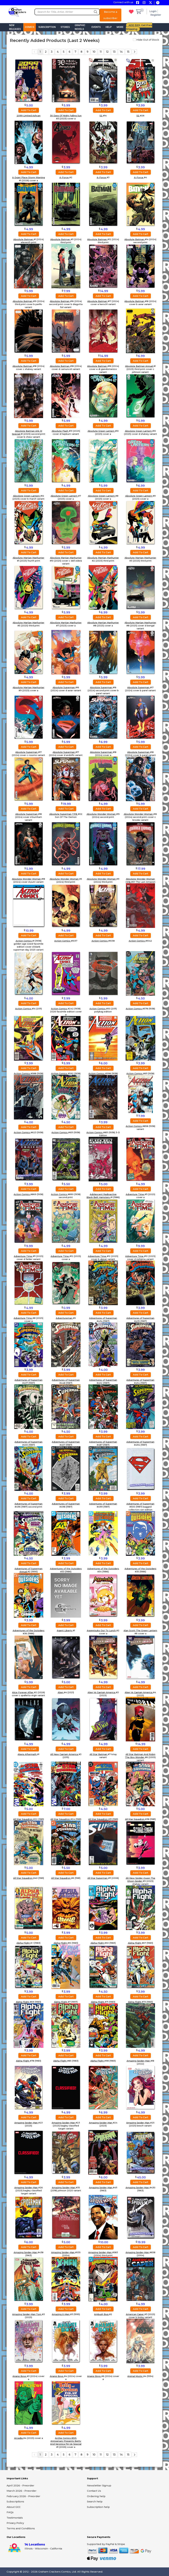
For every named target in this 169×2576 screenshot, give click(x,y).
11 (101, 51)
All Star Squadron (23, 1819)
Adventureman (64, 1318)
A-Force (64, 177)
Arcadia (18, 2438)
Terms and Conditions (21, 2528)
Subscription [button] (47, 27)
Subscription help (98, 2506)
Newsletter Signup (99, 2485)
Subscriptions (15, 2501)
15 (128, 51)
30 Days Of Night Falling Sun (66, 115)
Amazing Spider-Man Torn (27, 2314)
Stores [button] (65, 27)
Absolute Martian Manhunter (28, 557)
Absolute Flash (60, 431)
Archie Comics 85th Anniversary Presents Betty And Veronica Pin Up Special (65, 2441)
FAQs (10, 2512)
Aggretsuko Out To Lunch (101, 1630)
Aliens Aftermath (27, 1754)
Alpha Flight (23, 1943)
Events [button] (96, 27)
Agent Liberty (65, 1630)
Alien (61, 1692)
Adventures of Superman (103, 1318)
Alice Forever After (23, 1692)
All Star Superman (97, 1878)
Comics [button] (29, 27)
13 (114, 51)
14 (121, 51)
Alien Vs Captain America (102, 1692)
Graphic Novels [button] (80, 27)
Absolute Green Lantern (101, 431)
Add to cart (28, 110)
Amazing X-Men (61, 2314)
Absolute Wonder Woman (101, 814)
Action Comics (24, 940)
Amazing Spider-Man (139, 2060)
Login (152, 11)
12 (107, 51)
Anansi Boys (20, 2376)
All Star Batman (99, 1754)
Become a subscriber (110, 15)
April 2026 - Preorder (20, 2485)
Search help (94, 2501)
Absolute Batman (23, 239)
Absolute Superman (64, 687)
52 (101, 115)
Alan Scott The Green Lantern (140, 1630)
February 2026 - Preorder (23, 2496)
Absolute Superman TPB (63, 814)
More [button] (120, 27)
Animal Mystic (135, 2376)
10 (94, 51)
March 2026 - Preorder (21, 2490)
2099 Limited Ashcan (28, 115)
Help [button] (109, 27)
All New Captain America (64, 1754)
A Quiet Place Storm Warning (28, 177)
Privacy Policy (15, 2523)
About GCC (14, 2506)
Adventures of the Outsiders (66, 1568)
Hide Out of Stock (146, 39)
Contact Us (94, 2490)
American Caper (135, 2314)
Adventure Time (135, 1194)
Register (155, 14)
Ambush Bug (101, 2314)
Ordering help (96, 2496)
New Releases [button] (15, 27)
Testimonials (15, 2517)
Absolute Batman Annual (139, 366)
